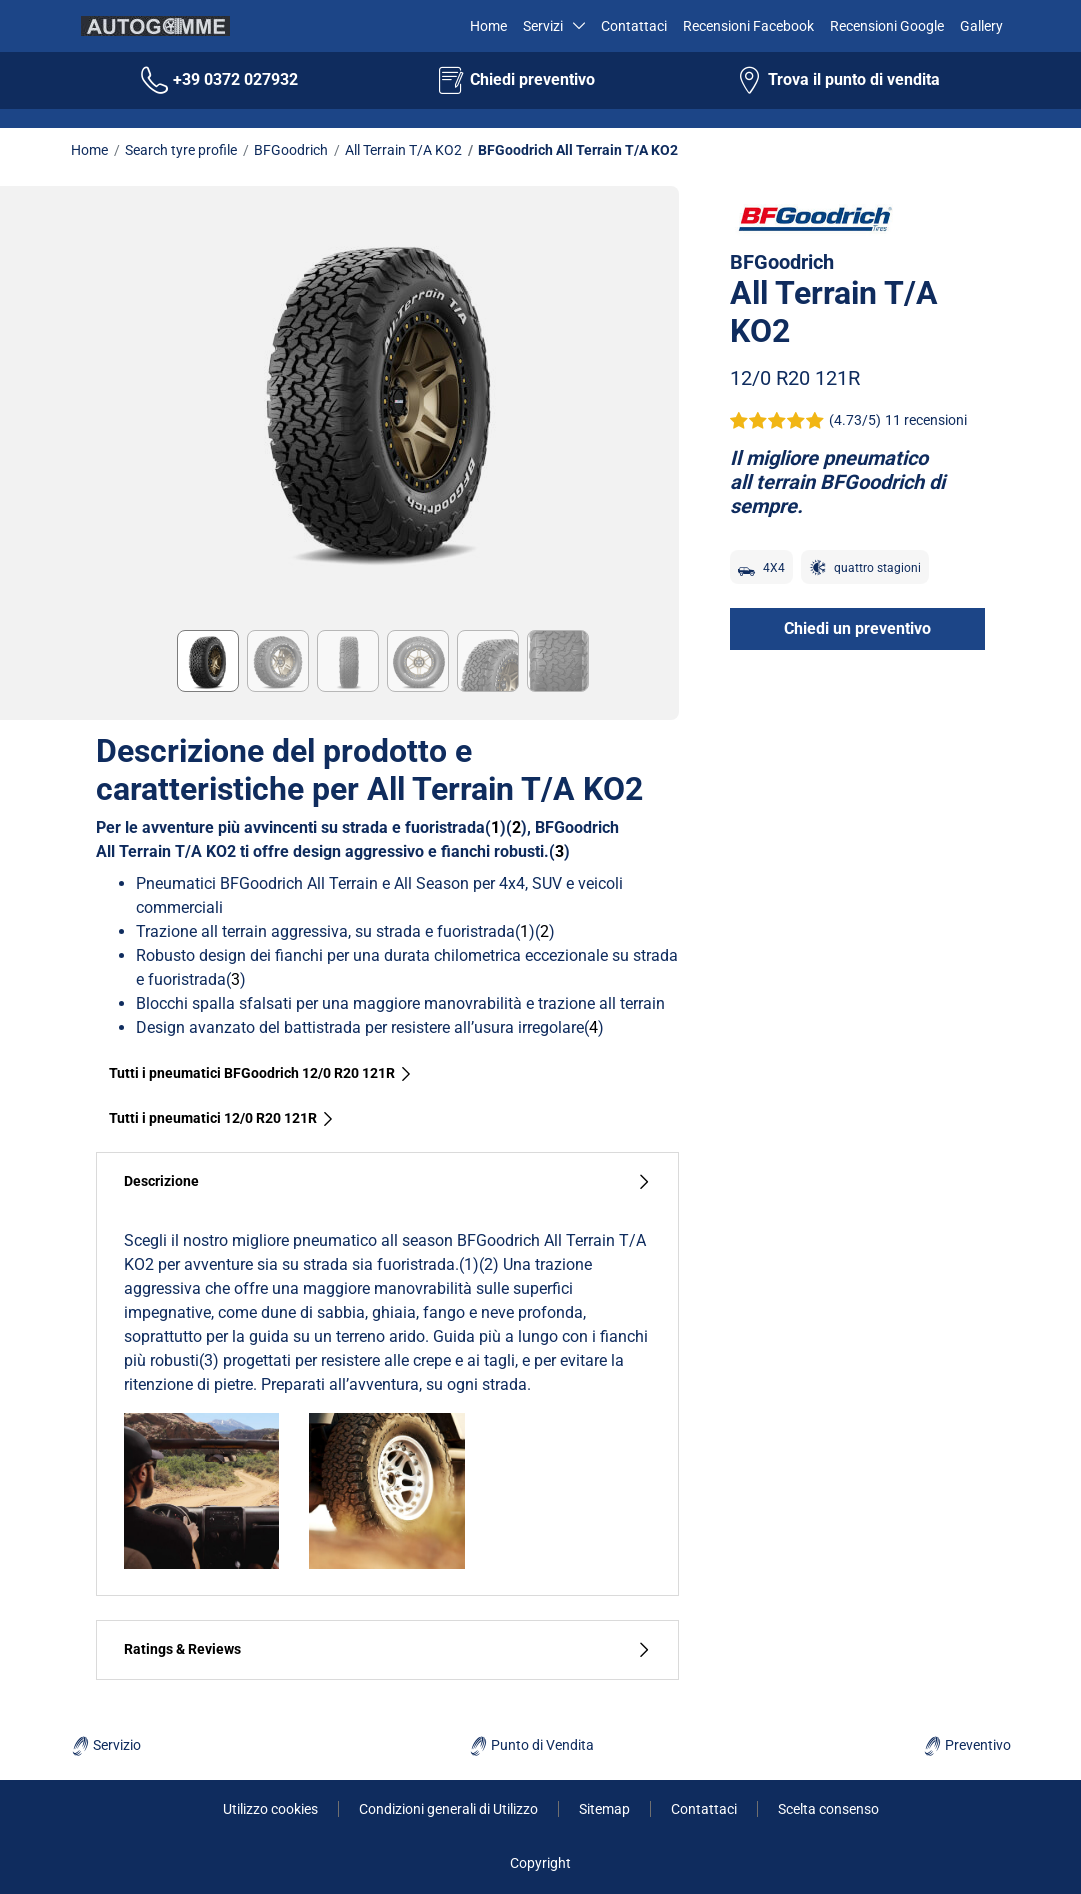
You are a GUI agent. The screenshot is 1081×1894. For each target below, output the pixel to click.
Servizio (106, 1745)
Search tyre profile (181, 150)
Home (486, 26)
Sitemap (604, 1809)
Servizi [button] (544, 26)
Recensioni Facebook (748, 26)
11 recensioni (926, 420)
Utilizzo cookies (270, 1809)
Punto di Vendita (531, 1745)
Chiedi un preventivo (857, 628)
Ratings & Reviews (387, 1649)
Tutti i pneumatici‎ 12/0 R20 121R (222, 1118)
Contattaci (634, 26)
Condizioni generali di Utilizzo (448, 1809)
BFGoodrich (291, 150)
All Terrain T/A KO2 (403, 150)
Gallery (981, 26)
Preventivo (967, 1745)
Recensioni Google (887, 26)
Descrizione (387, 1181)
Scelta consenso (828, 1809)
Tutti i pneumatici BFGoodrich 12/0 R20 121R (261, 1073)
